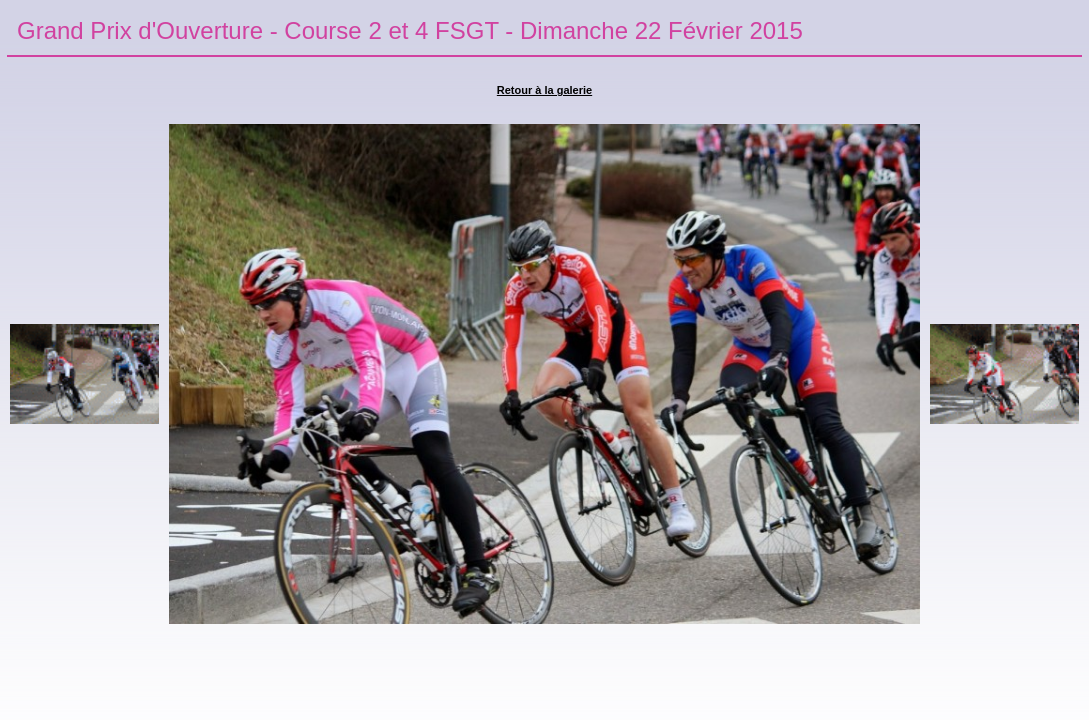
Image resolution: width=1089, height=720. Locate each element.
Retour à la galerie (544, 90)
